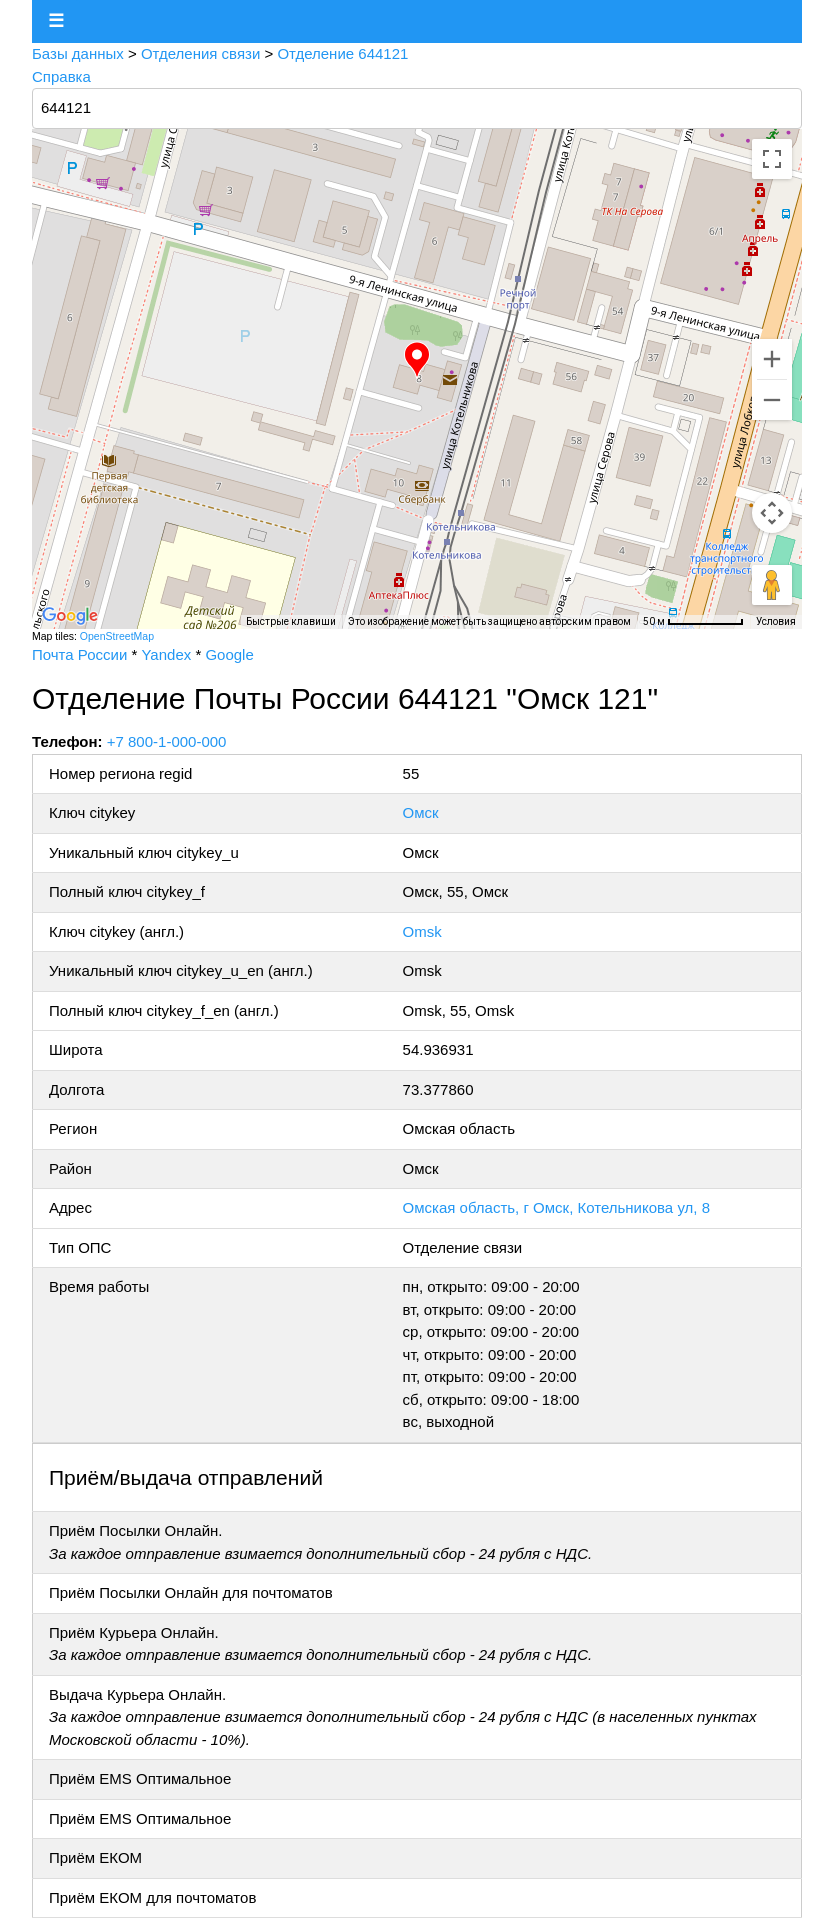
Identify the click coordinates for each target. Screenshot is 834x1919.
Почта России (79, 654)
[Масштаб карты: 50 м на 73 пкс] (693, 622)
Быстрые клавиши (291, 621)
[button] (417, 360)
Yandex (166, 654)
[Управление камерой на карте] (772, 513)
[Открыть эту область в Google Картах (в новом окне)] (70, 616)
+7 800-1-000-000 (167, 741)
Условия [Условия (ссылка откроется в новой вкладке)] (776, 621)
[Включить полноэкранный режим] (772, 159)
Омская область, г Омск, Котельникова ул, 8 (556, 1207)
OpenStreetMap (117, 636)
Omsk (422, 931)
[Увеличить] (772, 359)
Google (229, 654)
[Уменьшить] (772, 400)
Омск (421, 812)
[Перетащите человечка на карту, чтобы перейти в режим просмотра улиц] (772, 585)
